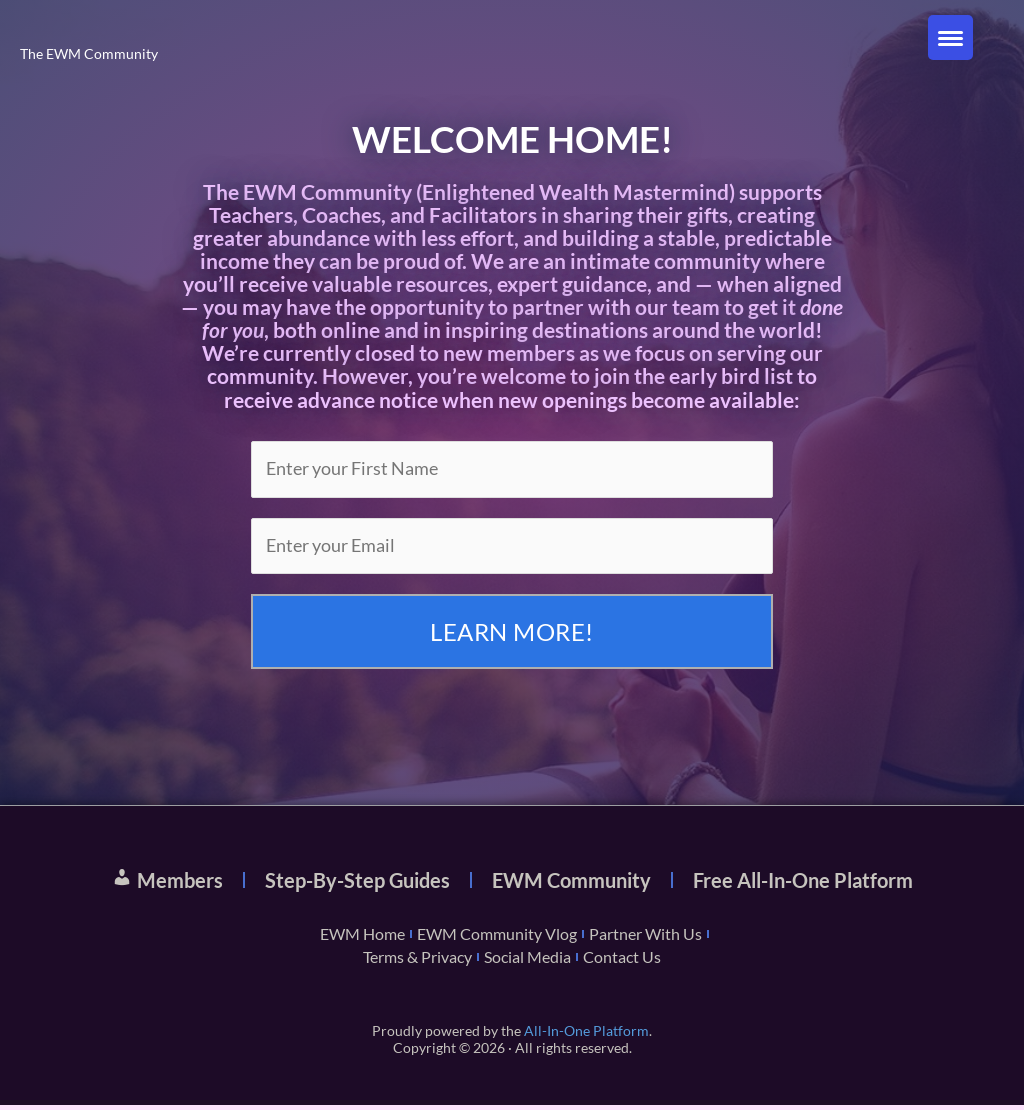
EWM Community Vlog (497, 938)
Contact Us (622, 960)
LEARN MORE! (512, 635)
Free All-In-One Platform (803, 884)
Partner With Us (645, 938)
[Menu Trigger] (950, 37)
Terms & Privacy (417, 960)
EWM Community (571, 884)
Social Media (527, 960)
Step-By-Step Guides (357, 884)
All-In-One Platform (586, 1034)
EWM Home (362, 938)
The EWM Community (92, 53)
